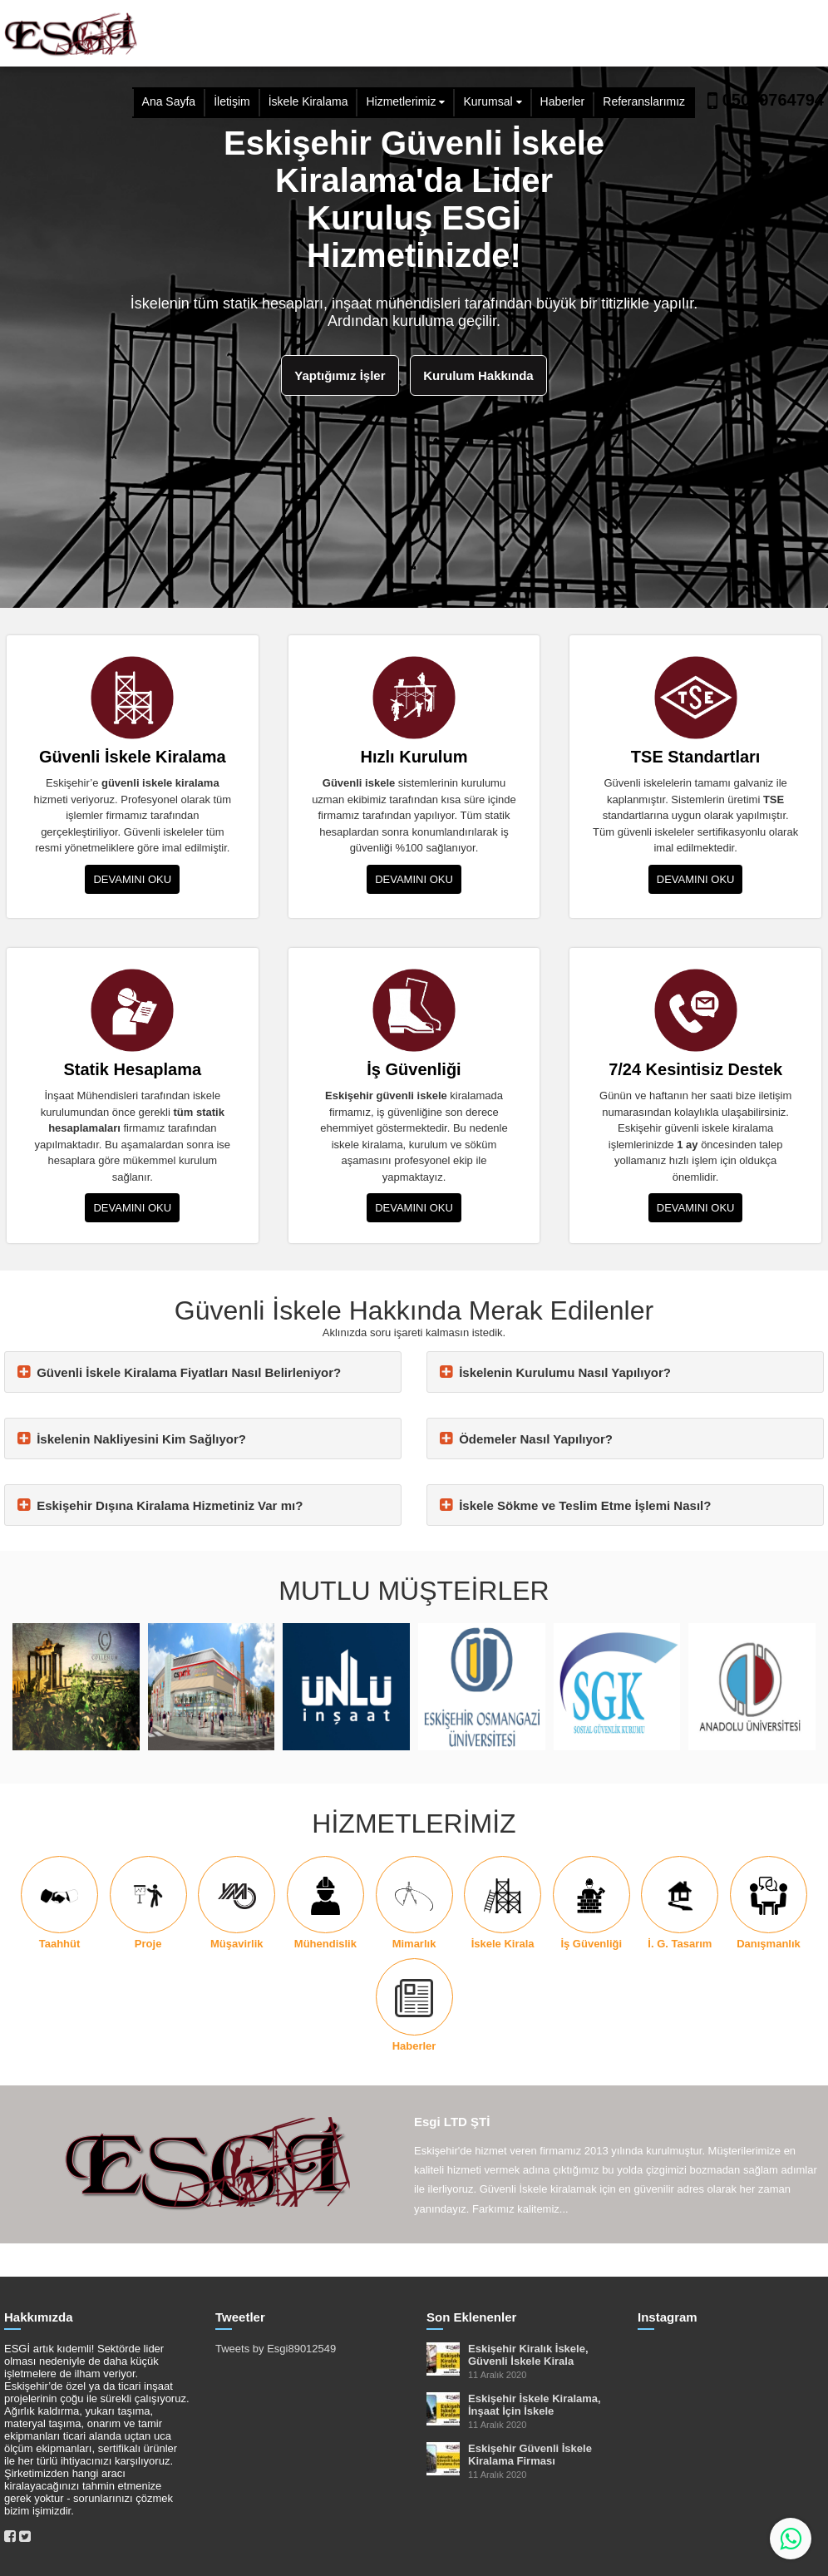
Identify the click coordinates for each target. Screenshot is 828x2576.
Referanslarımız (644, 101)
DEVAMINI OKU (132, 879)
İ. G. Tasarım (680, 1943)
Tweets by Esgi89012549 (275, 2348)
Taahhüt (60, 1943)
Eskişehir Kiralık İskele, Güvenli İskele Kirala (528, 2354)
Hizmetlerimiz (401, 101)
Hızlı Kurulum (414, 757)
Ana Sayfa (169, 101)
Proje (148, 1943)
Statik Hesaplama (133, 1069)
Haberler (562, 101)
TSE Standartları (696, 757)
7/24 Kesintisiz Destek (695, 1069)
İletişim (232, 101)
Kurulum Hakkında (478, 375)
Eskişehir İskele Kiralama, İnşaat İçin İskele (534, 2404)
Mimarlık (414, 1943)
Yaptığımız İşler (339, 375)
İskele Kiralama (308, 101)
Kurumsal (487, 101)
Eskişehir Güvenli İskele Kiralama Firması (530, 2454)
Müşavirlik (237, 1943)
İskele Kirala (503, 1943)
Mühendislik (325, 1943)
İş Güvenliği (414, 1069)
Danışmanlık (769, 1943)
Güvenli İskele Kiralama (132, 757)
